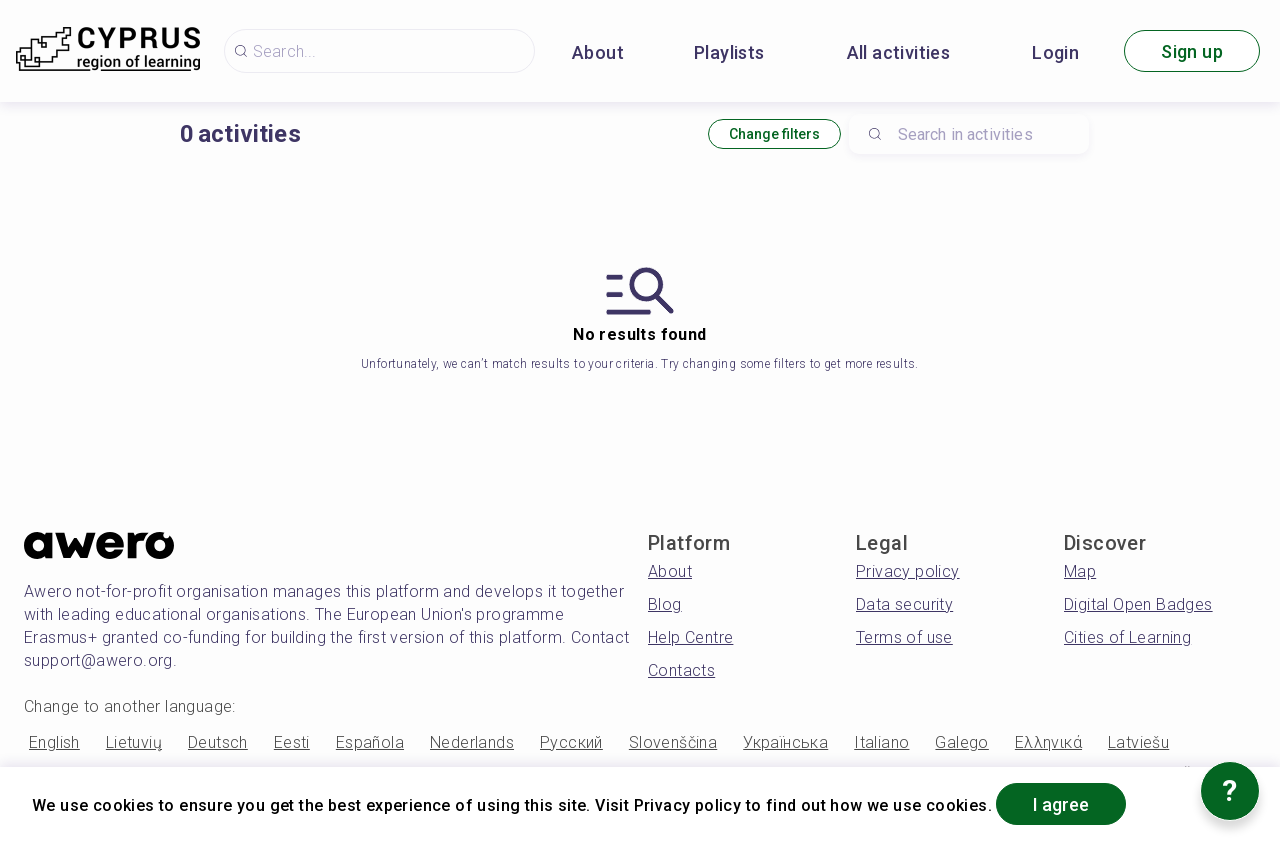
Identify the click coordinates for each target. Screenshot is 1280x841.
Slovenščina (673, 742)
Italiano (881, 742)
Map (1080, 571)
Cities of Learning (1127, 637)
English (54, 742)
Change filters (774, 134)
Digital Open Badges (1138, 604)
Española (370, 742)
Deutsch (218, 742)
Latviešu (1138, 742)
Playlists (729, 52)
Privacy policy (908, 571)
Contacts (681, 670)
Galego (961, 742)
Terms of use (904, 637)
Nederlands (472, 742)
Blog (665, 604)
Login (1055, 52)
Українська (785, 742)
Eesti (292, 742)
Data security (904, 604)
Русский (571, 742)
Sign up (1192, 51)
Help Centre (690, 637)
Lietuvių (134, 742)
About (598, 52)
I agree (1061, 804)
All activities (899, 52)
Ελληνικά (1048, 742)
